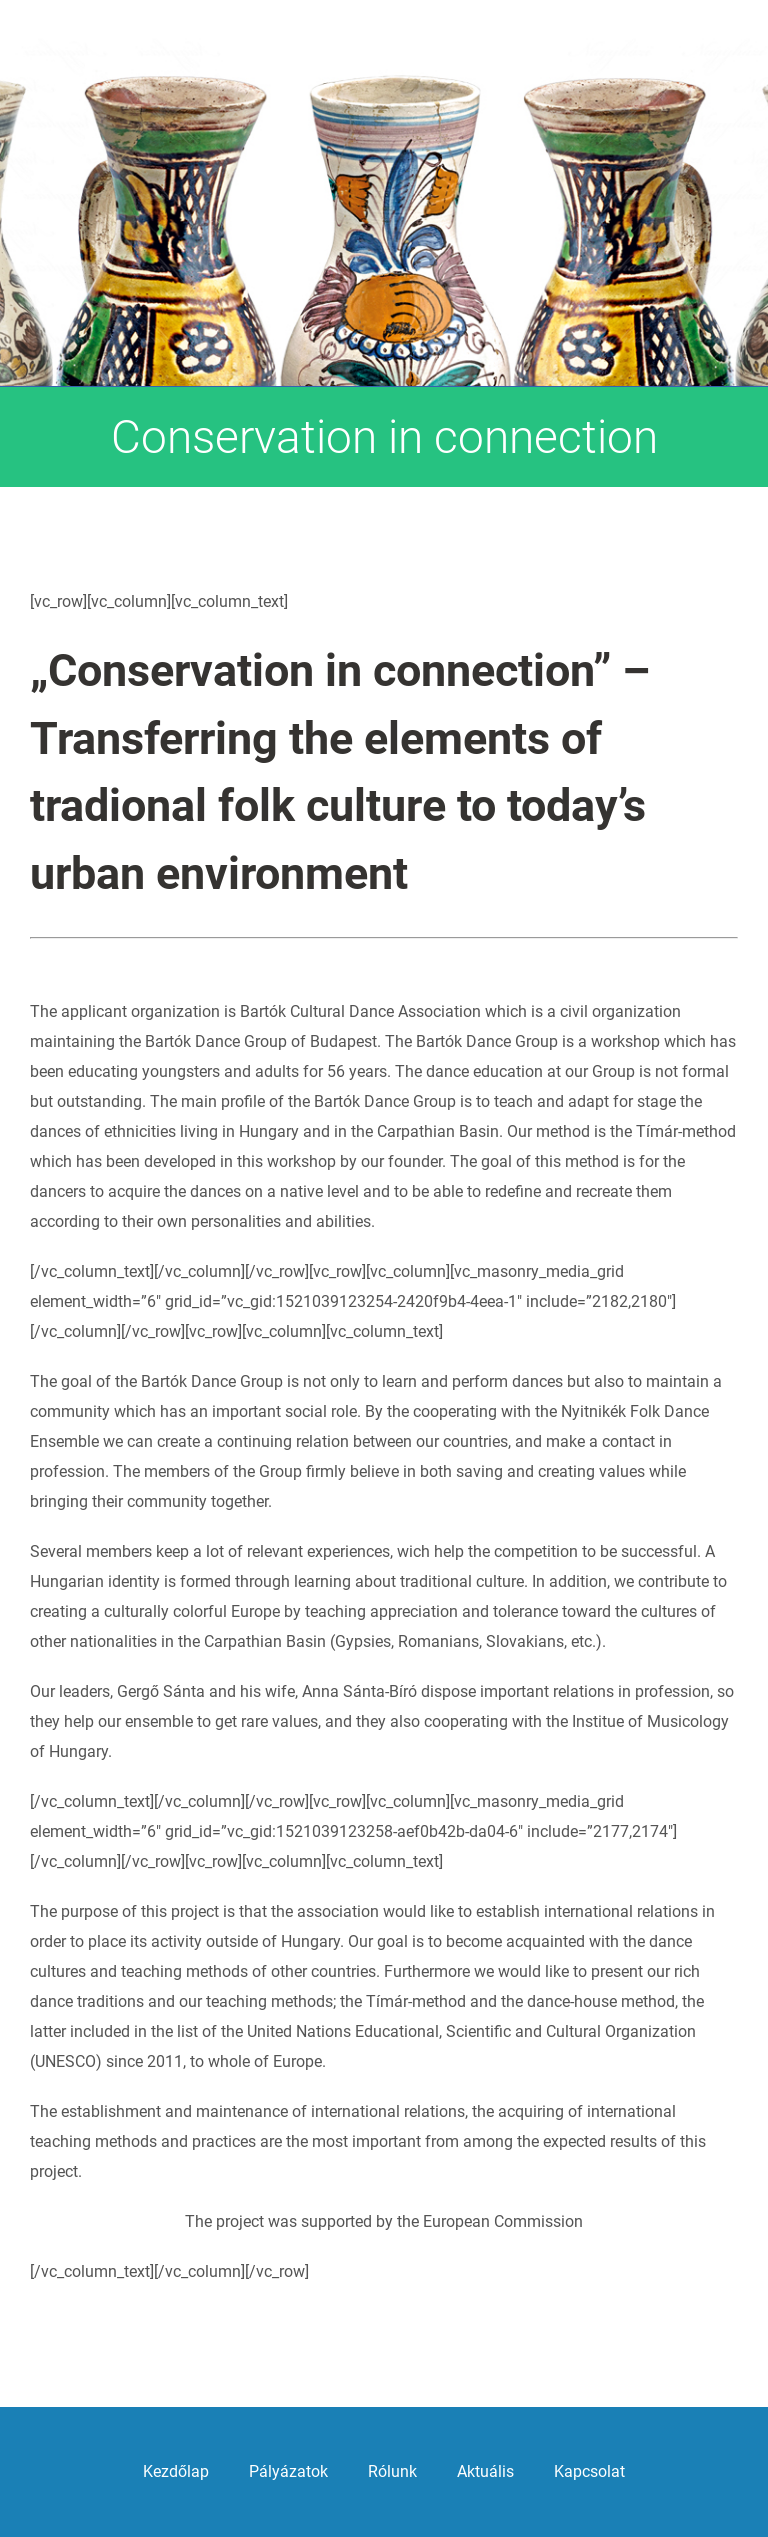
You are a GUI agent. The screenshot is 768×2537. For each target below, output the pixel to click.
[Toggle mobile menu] (727, 115)
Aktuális (485, 2471)
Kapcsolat (589, 2471)
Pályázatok (288, 2471)
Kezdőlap (176, 2471)
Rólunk (392, 2471)
